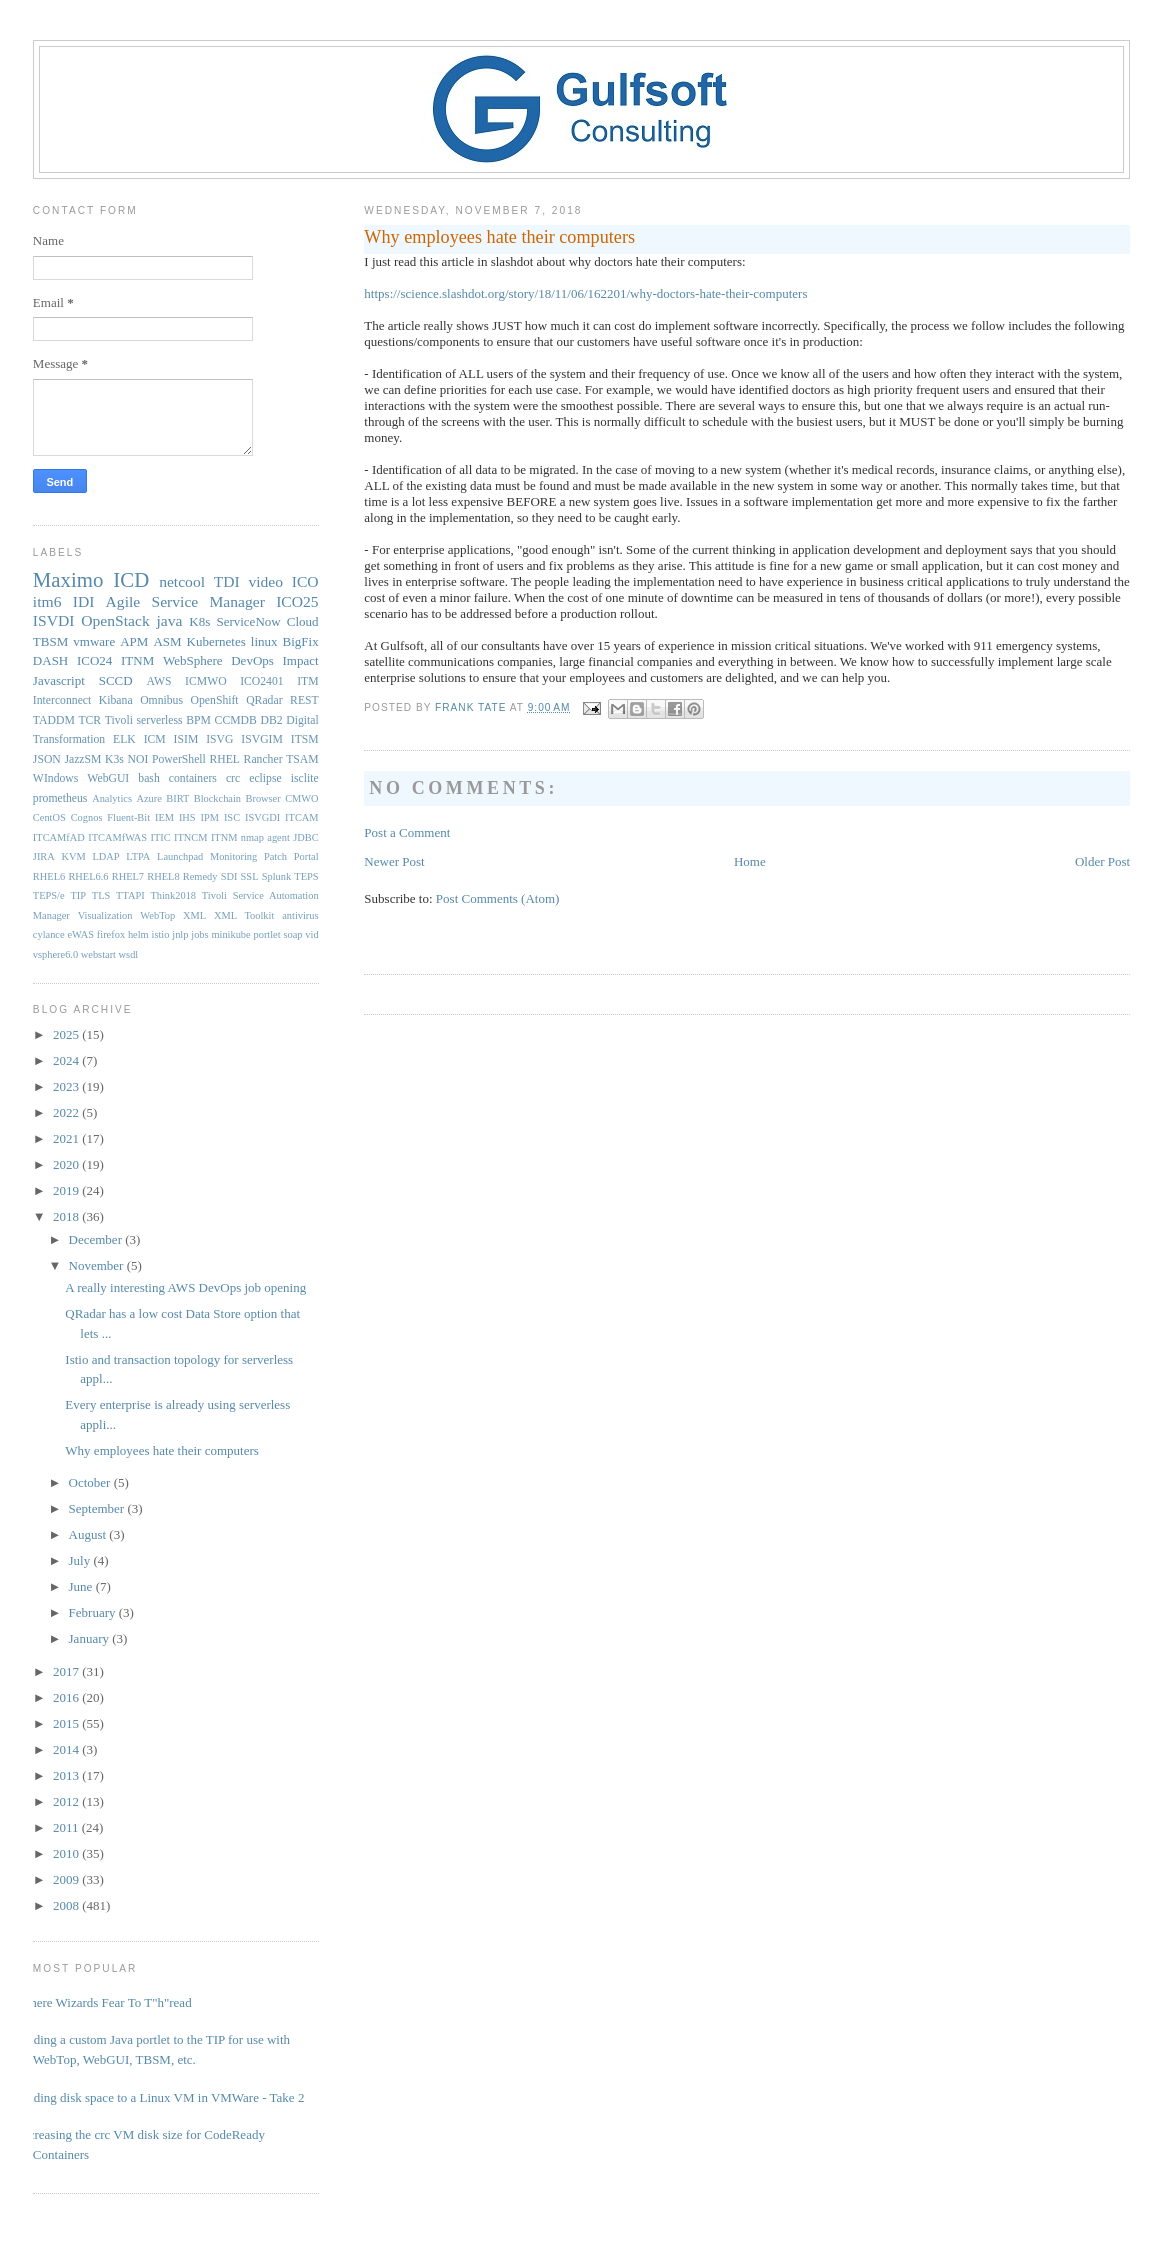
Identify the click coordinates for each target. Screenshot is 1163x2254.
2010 (67, 1853)
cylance (49, 934)
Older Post (1102, 861)
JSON (47, 759)
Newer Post (394, 861)
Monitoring (233, 856)
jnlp (180, 934)
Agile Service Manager (185, 601)
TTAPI (130, 895)
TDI (227, 581)
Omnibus (161, 700)
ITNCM (190, 837)
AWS (159, 681)
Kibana (116, 700)
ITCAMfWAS (117, 837)
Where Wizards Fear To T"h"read (105, 2002)
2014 (67, 1749)
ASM (167, 641)
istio (161, 934)
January (91, 1638)
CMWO (301, 798)
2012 (67, 1801)
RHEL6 (49, 876)
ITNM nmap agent (250, 837)
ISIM (186, 739)
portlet (267, 934)
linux (264, 641)
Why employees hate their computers (162, 1450)
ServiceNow (248, 621)
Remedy (200, 876)
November (98, 1265)
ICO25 (297, 601)
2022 (67, 1112)
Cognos (87, 817)
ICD (131, 579)
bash (148, 778)
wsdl (129, 954)
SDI (229, 876)
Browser (262, 798)
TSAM (302, 759)
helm (138, 934)
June (82, 1586)
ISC (232, 817)
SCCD (116, 680)
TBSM (50, 641)
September (98, 1508)
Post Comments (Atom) (498, 898)
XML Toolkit (244, 915)
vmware (94, 641)
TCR (89, 720)
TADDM (54, 720)
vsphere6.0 (55, 954)
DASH (50, 660)
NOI (138, 759)
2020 (67, 1164)
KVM (74, 856)
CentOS (49, 817)
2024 (67, 1060)
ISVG (219, 739)
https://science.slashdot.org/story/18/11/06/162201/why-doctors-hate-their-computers (585, 293)
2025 (67, 1034)
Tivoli (119, 720)
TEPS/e (49, 895)
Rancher (263, 759)
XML (194, 915)
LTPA (138, 856)
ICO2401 (262, 681)
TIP (78, 895)
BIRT (177, 798)
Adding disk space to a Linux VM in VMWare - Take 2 (161, 2097)
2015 (67, 1723)
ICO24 (94, 660)
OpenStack (115, 620)
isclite (305, 778)
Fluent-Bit (128, 817)
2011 (67, 1827)
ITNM (137, 660)
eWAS (80, 934)
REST (304, 700)
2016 (67, 1697)
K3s (114, 759)
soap (292, 934)
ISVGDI (262, 817)
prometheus (60, 798)
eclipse (265, 778)
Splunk (276, 876)
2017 (67, 1671)
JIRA (44, 856)
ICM (155, 739)
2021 (67, 1138)
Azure (148, 798)
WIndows (55, 778)
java (170, 620)
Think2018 (173, 895)
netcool (182, 581)
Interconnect (62, 700)
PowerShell (179, 759)
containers (193, 778)
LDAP (105, 856)
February (94, 1612)
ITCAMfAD (59, 837)
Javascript (59, 680)
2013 (67, 1775)
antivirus (300, 915)
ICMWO (206, 681)
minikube (230, 934)
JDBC (305, 837)
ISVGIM (262, 739)
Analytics (112, 798)
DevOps (252, 660)
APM (134, 641)
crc (233, 778)
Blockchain (217, 798)
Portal (306, 856)
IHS (187, 817)
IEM (164, 817)
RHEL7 (128, 876)
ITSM (305, 739)
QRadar (264, 700)
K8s (199, 621)
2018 (67, 1216)
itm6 (47, 601)
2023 (67, 1086)
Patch (275, 856)
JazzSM (82, 759)
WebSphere (193, 660)
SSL (250, 876)
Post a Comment (407, 832)
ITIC (160, 837)
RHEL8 (163, 876)
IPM (210, 817)
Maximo (68, 579)
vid (311, 934)
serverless (160, 720)
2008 (67, 1905)
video (265, 581)
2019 (67, 1190)
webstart (98, 954)
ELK (124, 739)
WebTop (157, 915)
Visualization (105, 915)
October (91, 1482)
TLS (101, 895)
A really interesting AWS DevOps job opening (185, 1287)
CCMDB (236, 720)
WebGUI (108, 778)
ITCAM (301, 817)
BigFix (301, 641)
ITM (307, 681)
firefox (111, 934)
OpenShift (215, 700)
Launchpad (180, 856)
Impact (301, 660)
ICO (305, 581)
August (89, 1534)
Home (750, 861)
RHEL (224, 759)
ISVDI (54, 620)
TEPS (306, 876)
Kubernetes (216, 641)
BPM (198, 720)
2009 (67, 1879)
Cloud (303, 621)
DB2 (271, 720)
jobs (199, 934)
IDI (84, 601)
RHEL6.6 (88, 876)
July (81, 1560)
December (97, 1239)
